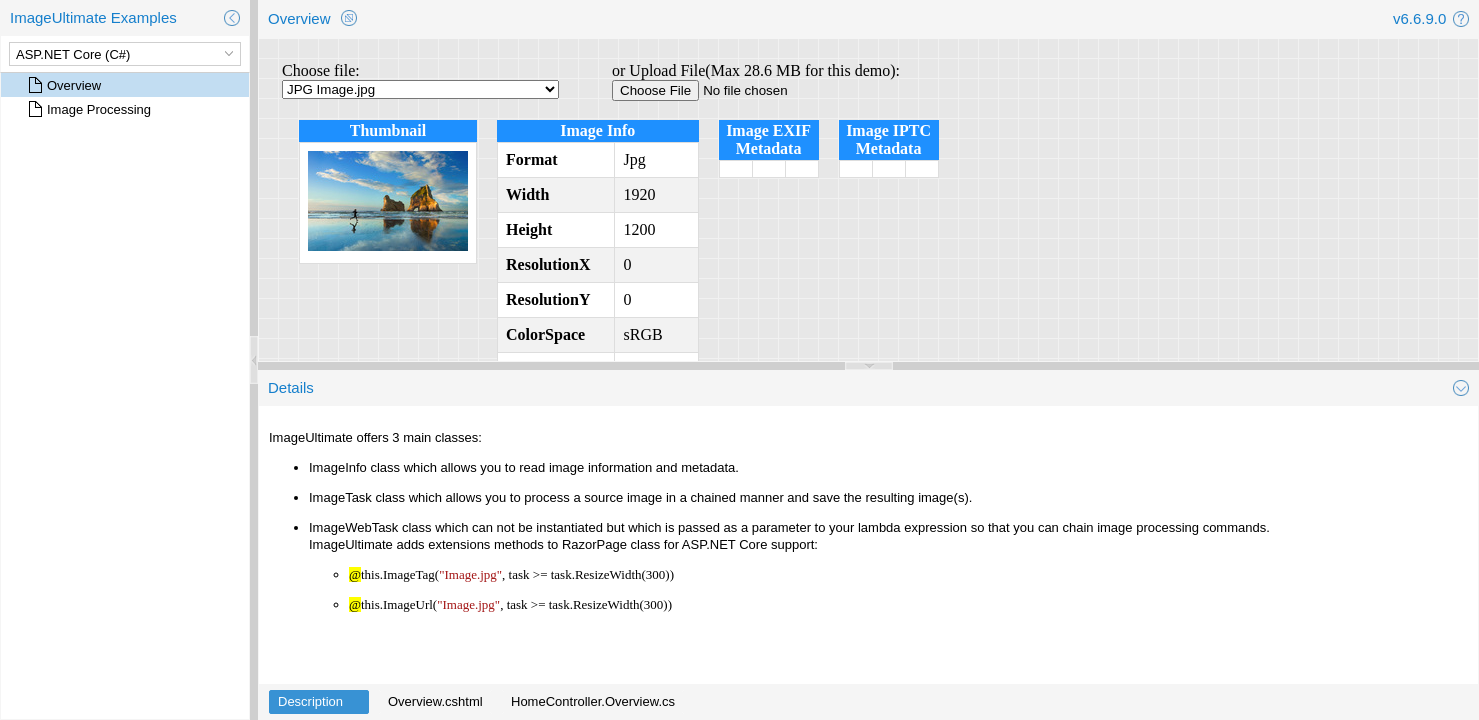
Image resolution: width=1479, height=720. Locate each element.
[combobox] (114, 54)
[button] (232, 18)
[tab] (319, 702)
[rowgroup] (125, 396)
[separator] (254, 360)
